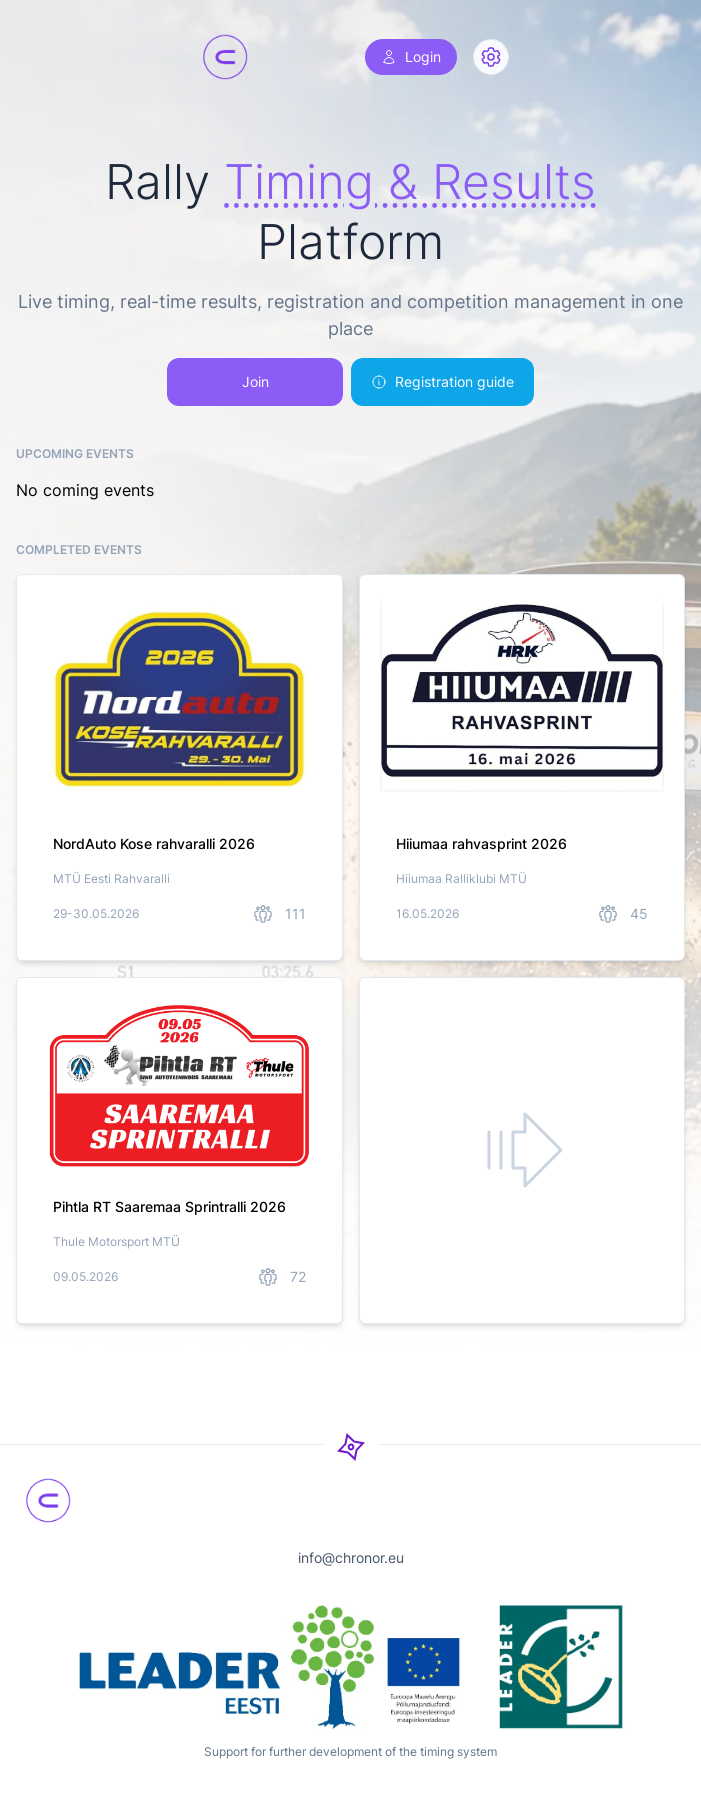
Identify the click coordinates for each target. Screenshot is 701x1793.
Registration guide (442, 381)
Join (255, 381)
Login (411, 56)
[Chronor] (225, 57)
